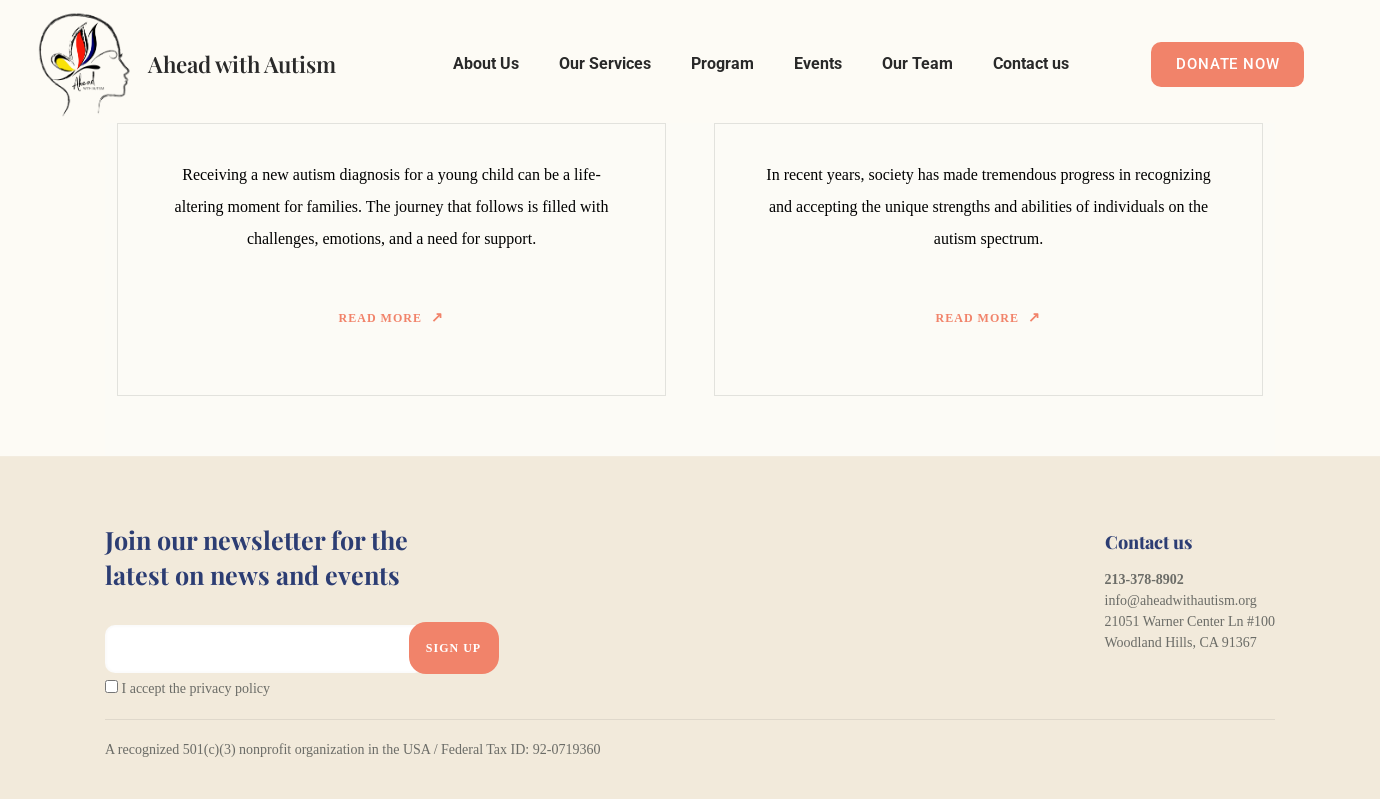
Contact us (1031, 63)
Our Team (917, 63)
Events (818, 63)
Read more (380, 318)
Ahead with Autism (242, 64)
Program (722, 63)
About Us (486, 63)
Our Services (605, 63)
